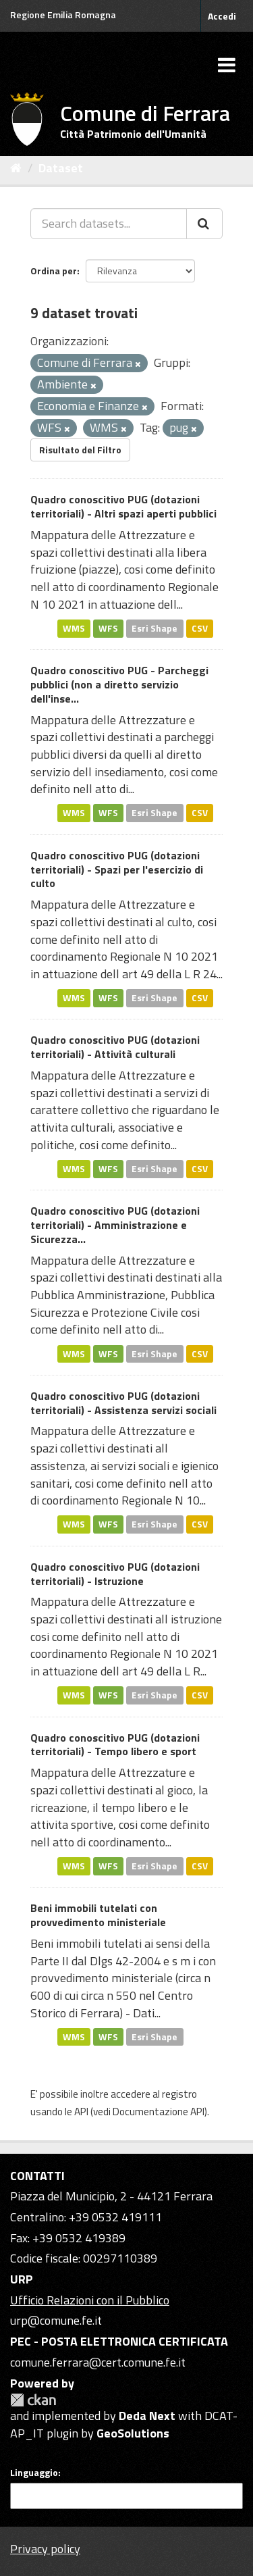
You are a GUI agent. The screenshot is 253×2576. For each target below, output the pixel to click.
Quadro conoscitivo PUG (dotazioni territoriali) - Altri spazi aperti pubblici (123, 506)
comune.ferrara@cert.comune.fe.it (98, 2362)
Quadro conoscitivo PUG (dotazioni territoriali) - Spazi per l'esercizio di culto (116, 869)
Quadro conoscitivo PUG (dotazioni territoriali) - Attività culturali (115, 1047)
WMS (74, 628)
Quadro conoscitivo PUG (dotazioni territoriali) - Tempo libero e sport (115, 1744)
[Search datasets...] (108, 223)
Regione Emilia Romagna (63, 14)
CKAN (33, 2400)
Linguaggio (34, 2472)
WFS (108, 628)
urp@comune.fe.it (56, 2320)
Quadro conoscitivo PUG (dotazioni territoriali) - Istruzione (115, 1574)
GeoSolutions (132, 2433)
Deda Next (147, 2415)
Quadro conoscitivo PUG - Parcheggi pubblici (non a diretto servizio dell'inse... (119, 684)
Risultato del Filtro (80, 450)
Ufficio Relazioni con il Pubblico (89, 2300)
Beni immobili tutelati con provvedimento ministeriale (98, 1915)
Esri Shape (154, 628)
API (81, 2111)
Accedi (222, 16)
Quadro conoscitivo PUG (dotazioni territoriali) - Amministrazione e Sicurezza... (115, 1225)
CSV (200, 628)
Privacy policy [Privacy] (45, 2549)
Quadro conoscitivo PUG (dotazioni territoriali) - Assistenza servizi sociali (123, 1403)
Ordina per (53, 270)
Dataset (60, 168)
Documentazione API (158, 2111)
